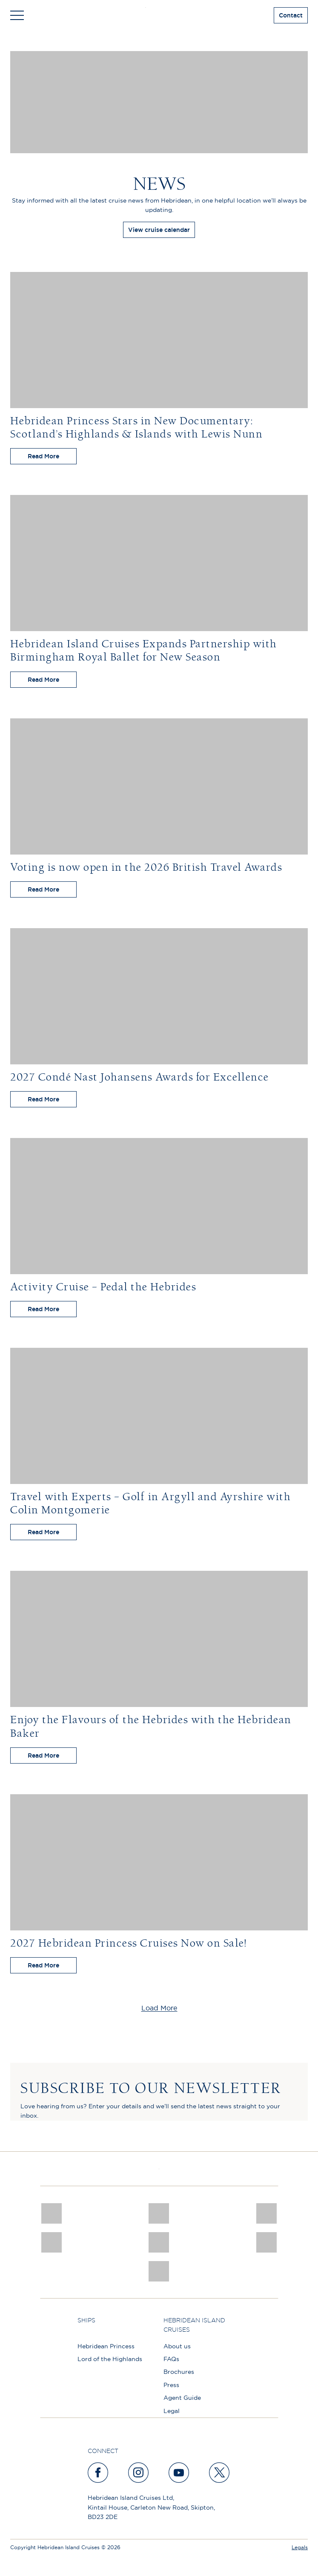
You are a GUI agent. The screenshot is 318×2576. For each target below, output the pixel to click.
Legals (300, 2547)
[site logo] (159, 15)
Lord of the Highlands (109, 2359)
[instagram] (138, 2472)
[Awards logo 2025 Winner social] (159, 2213)
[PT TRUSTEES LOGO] (267, 2242)
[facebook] (98, 2472)
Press (171, 2385)
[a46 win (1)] (267, 2213)
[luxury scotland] (159, 2242)
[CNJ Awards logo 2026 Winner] (51, 2213)
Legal (171, 2411)
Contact (291, 15)
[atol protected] (159, 2271)
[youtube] (179, 2472)
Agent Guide (182, 2398)
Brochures (178, 2372)
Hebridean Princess (106, 2346)
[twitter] (219, 2472)
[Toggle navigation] (17, 15)
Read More (43, 456)
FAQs (171, 2359)
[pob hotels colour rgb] (51, 2242)
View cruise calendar (159, 230)
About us (177, 2346)
